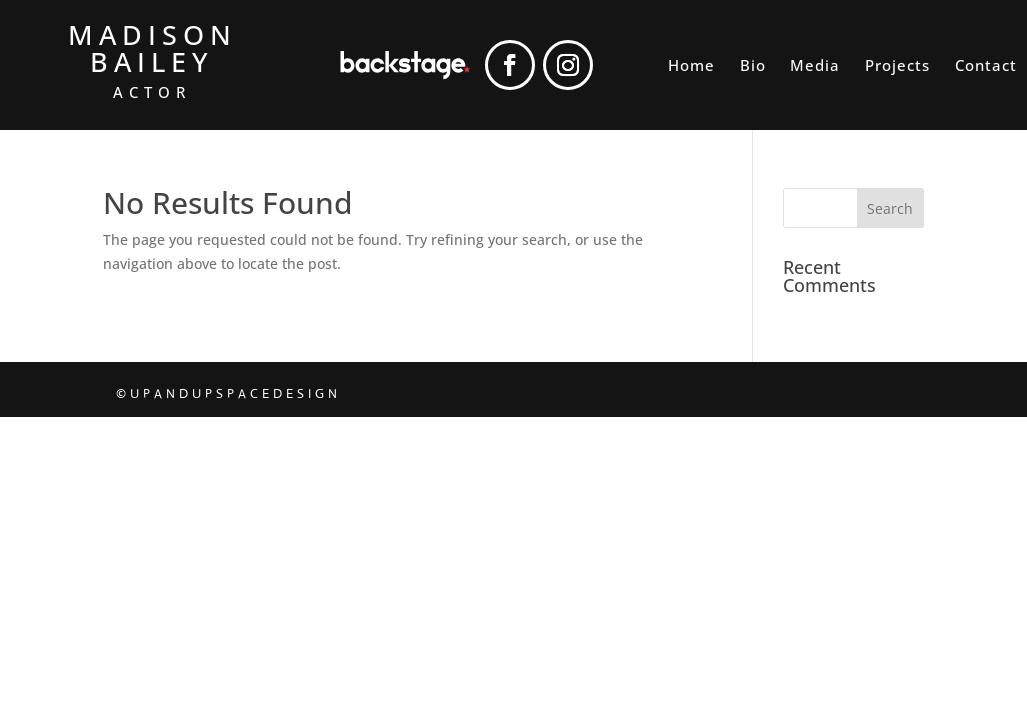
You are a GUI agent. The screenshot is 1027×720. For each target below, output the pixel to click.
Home (691, 66)
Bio (753, 66)
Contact (986, 66)
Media (815, 66)
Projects (897, 66)
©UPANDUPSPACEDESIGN (228, 393)
